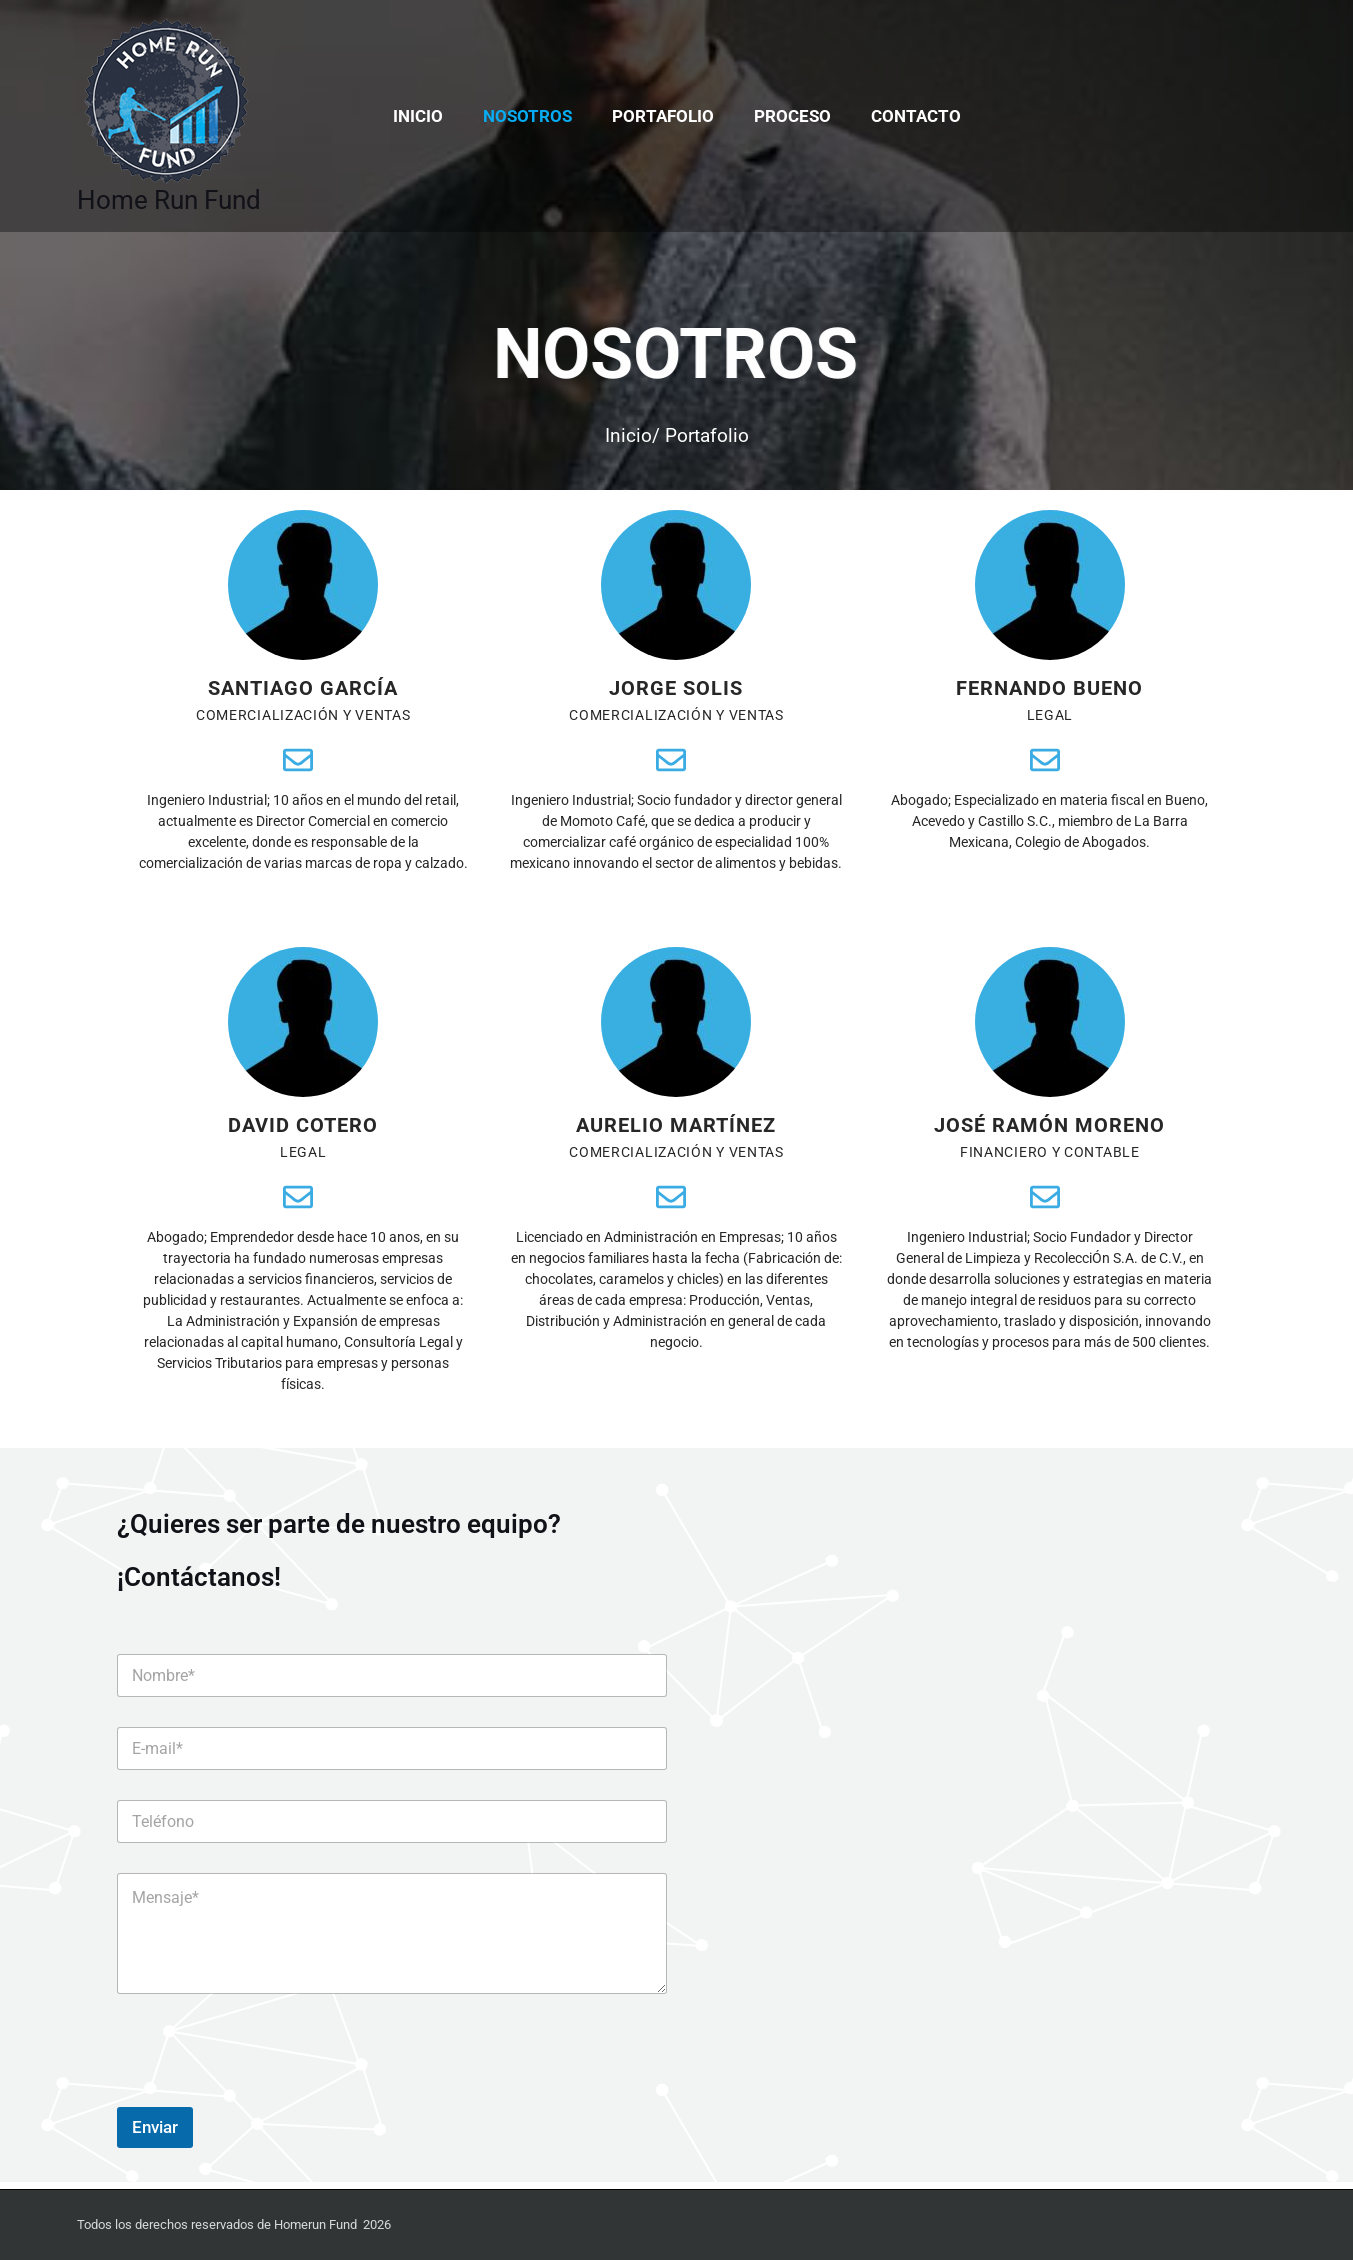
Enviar (155, 2134)
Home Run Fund (169, 200)
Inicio (430, 116)
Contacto (904, 116)
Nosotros (533, 116)
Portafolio (663, 116)
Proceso (786, 116)
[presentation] (269, 2101)
